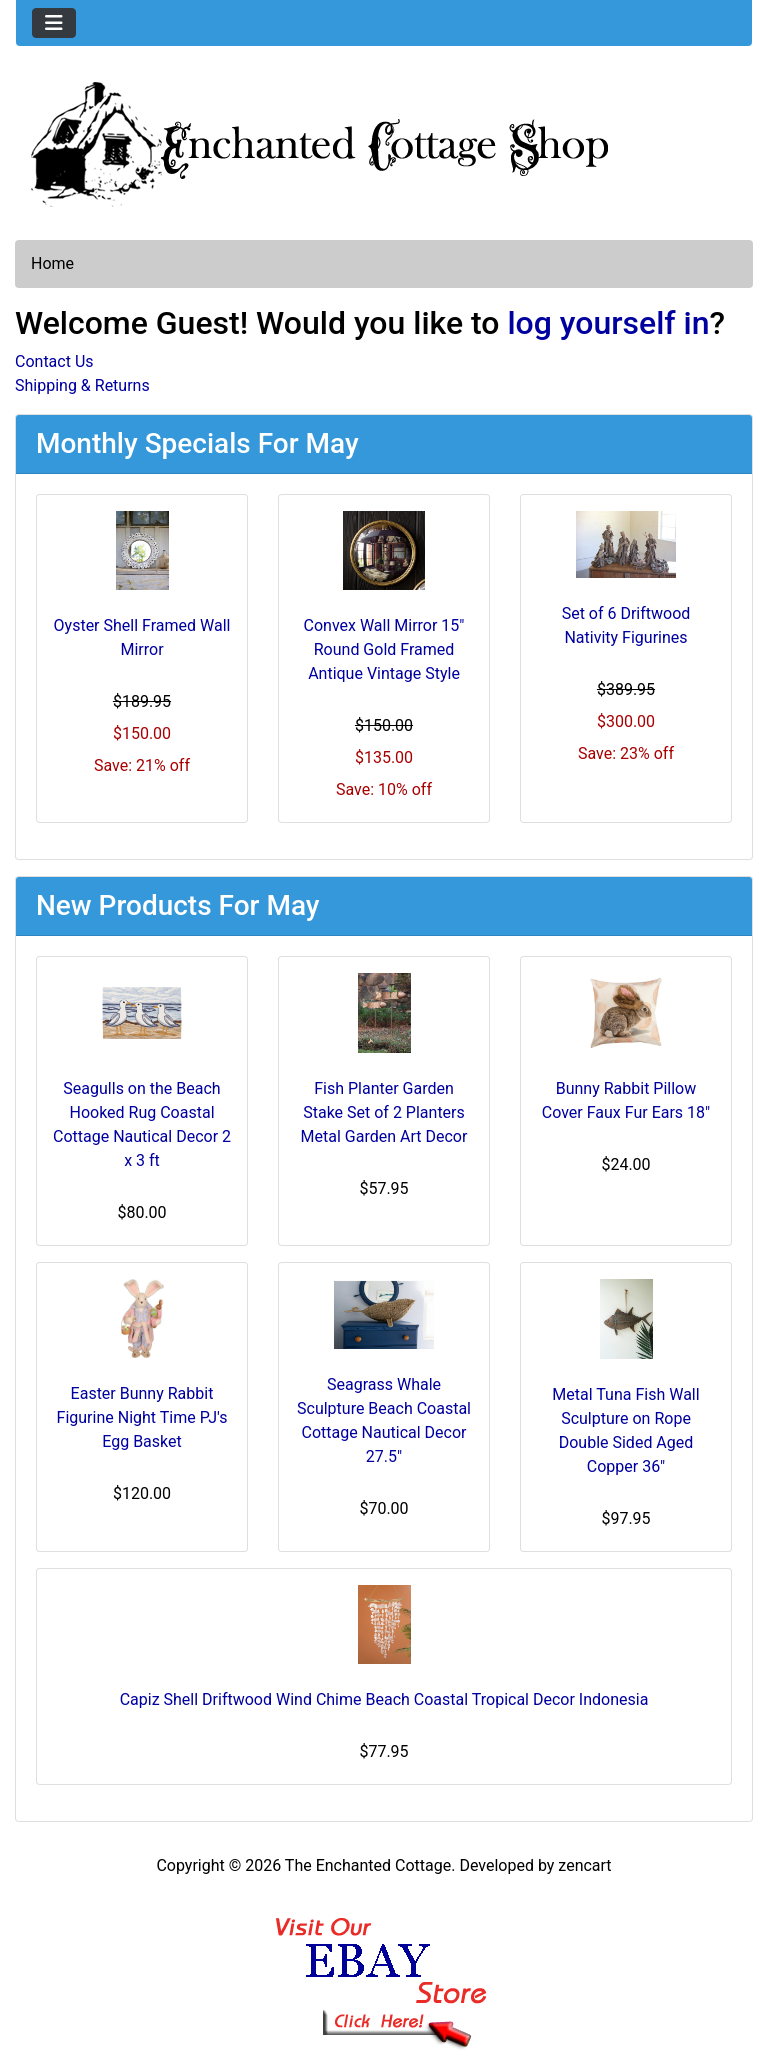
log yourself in (608, 323)
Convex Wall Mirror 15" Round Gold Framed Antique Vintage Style (384, 649)
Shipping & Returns (82, 385)
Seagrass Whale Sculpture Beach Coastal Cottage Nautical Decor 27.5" (384, 1420)
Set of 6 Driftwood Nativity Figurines (626, 625)
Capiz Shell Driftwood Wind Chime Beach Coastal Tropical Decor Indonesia (384, 1699)
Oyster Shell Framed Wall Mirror (142, 637)
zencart (584, 1865)
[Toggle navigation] (54, 23)
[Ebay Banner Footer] (384, 1962)
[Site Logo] (384, 140)
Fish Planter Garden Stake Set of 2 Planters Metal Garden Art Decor (384, 1112)
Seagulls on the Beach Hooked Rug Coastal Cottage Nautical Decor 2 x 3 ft (142, 1124)
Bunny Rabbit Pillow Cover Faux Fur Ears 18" (626, 1100)
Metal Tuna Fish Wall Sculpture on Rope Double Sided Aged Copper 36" (625, 1430)
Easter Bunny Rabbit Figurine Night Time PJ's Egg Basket (142, 1417)
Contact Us (54, 361)
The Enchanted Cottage (368, 1865)
